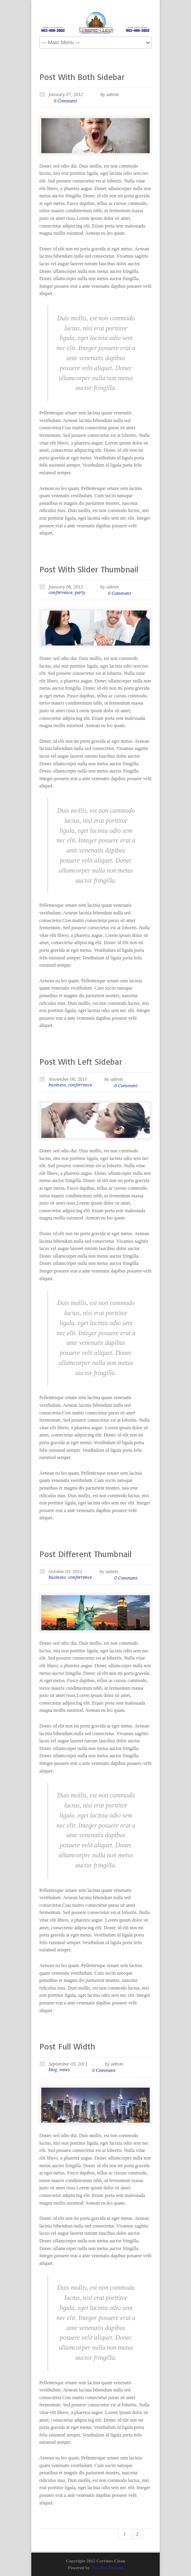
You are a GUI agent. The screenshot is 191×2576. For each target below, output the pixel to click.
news (64, 2069)
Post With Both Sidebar (82, 77)
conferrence (60, 592)
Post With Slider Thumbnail (88, 569)
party (80, 592)
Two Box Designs (107, 2567)
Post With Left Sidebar (80, 1061)
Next (134, 627)
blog (53, 2069)
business (57, 1085)
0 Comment (65, 101)
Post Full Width (67, 2046)
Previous (57, 627)
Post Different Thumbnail (85, 1554)
